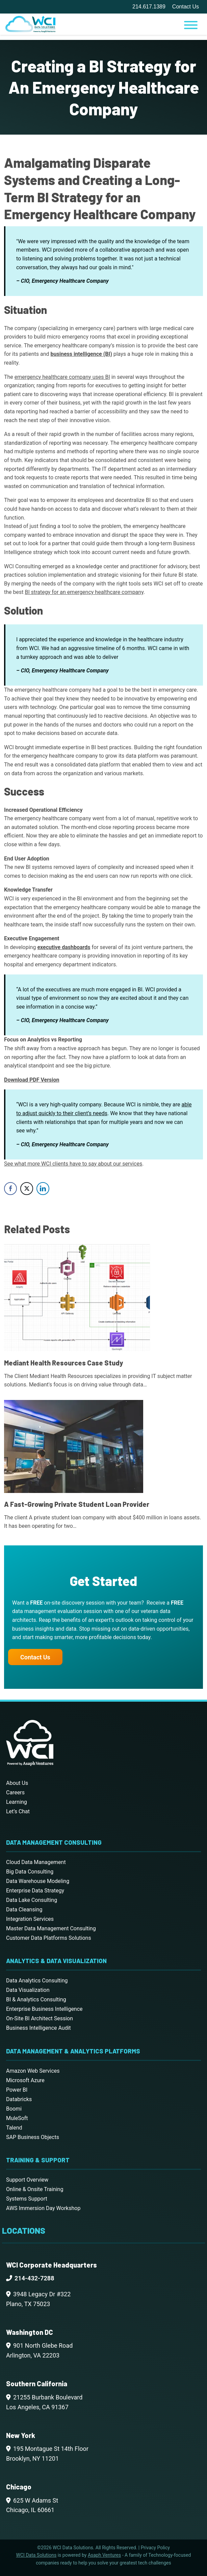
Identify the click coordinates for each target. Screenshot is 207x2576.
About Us (17, 1783)
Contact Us (185, 6)
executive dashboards (63, 947)
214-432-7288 (34, 2278)
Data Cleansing (24, 1909)
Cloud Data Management (36, 1862)
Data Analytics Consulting (37, 1980)
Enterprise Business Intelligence (44, 2009)
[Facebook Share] (10, 1188)
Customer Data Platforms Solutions (48, 1938)
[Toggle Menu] (191, 25)
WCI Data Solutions (36, 2555)
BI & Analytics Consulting (36, 1999)
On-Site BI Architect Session (39, 2018)
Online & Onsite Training (34, 2189)
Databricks (19, 2099)
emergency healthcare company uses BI (62, 377)
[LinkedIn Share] (42, 1188)
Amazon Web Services (33, 2071)
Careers (15, 1792)
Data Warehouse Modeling (37, 1881)
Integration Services (30, 1919)
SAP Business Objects (32, 2137)
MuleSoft (17, 2118)
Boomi (14, 2109)
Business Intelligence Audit (38, 2028)
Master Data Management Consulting (51, 1928)
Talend (14, 2127)
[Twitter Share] (26, 1188)
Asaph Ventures (104, 2555)
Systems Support (26, 2198)
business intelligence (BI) (81, 354)
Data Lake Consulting (31, 1900)
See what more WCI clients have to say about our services (73, 1163)
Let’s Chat (18, 1811)
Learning (16, 1802)
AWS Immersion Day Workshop (43, 2208)
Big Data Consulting (29, 1871)
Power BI (16, 2090)
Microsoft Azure (25, 2080)
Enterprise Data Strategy (35, 1890)
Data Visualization (27, 1990)
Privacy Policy (155, 2547)
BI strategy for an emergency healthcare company (84, 592)
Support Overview (27, 2180)
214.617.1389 (148, 6)
